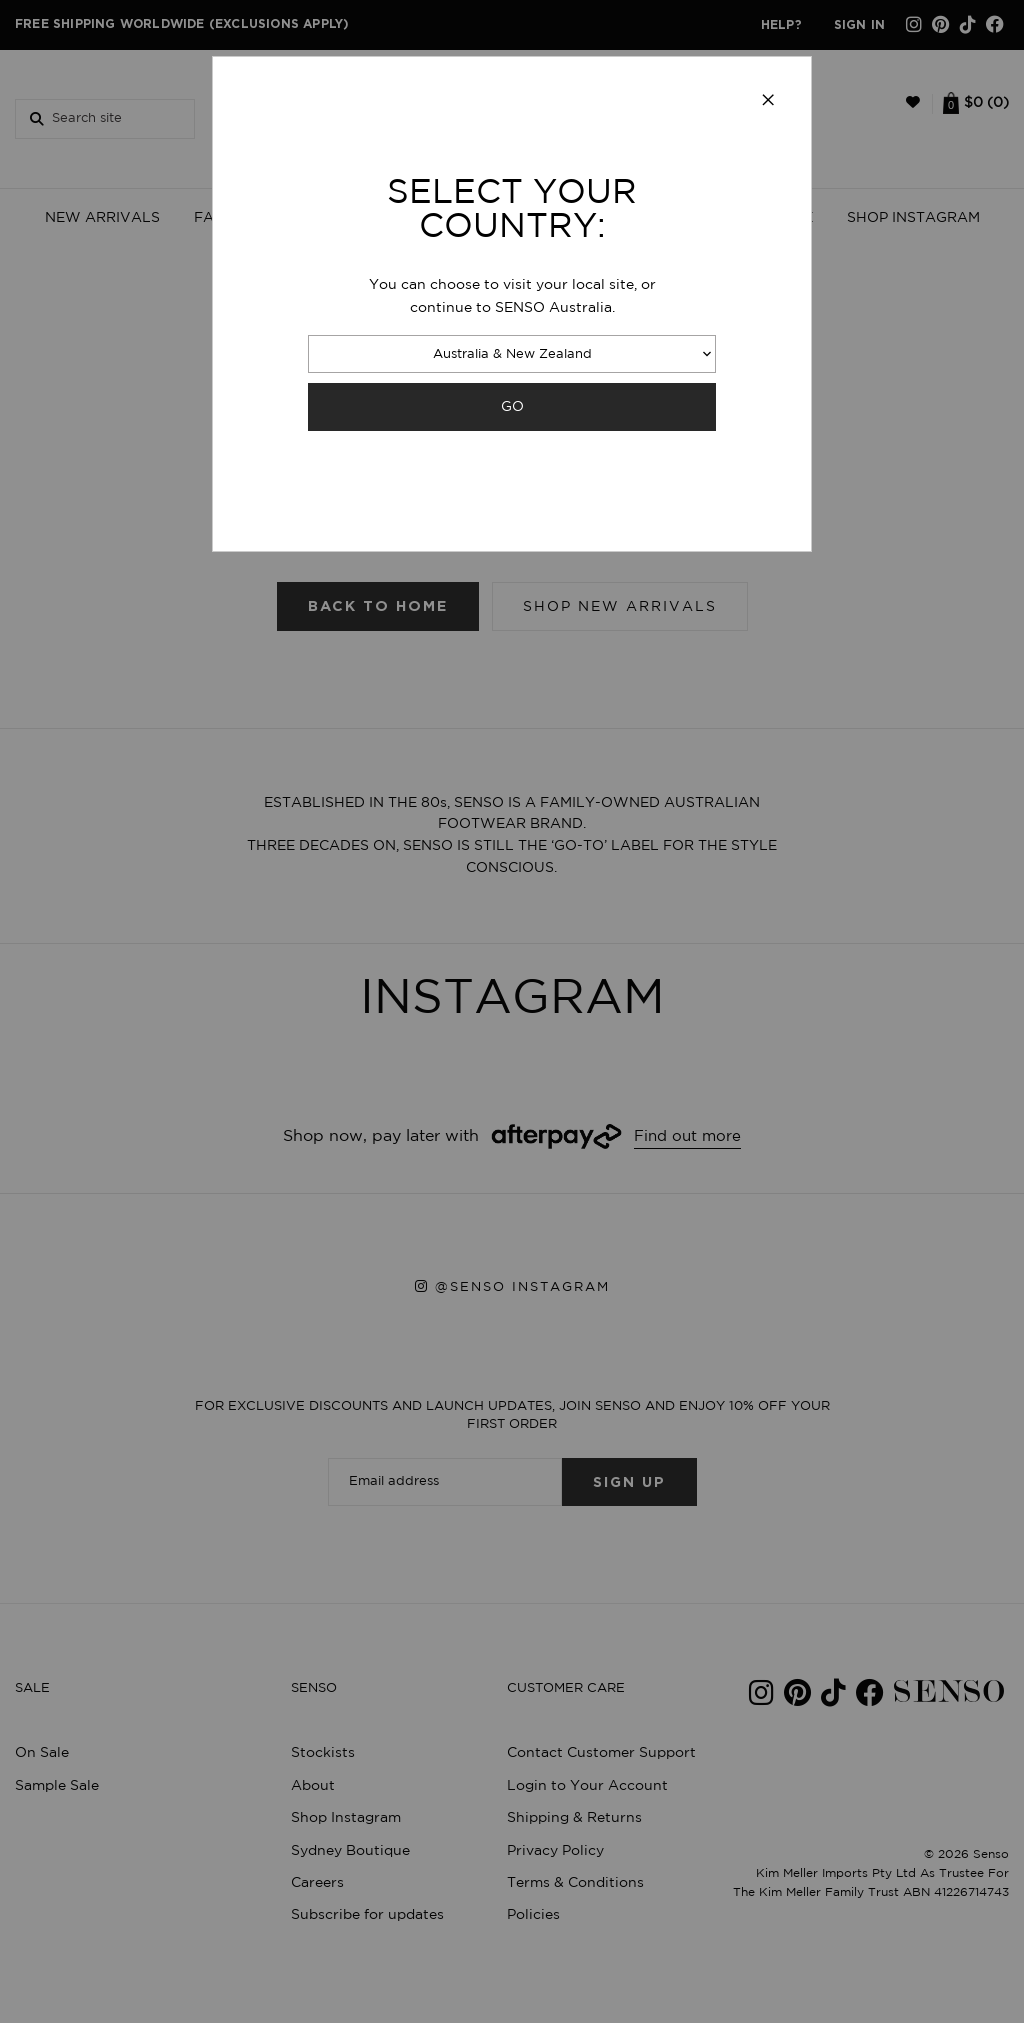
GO (512, 406)
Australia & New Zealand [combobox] (512, 354)
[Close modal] (768, 101)
